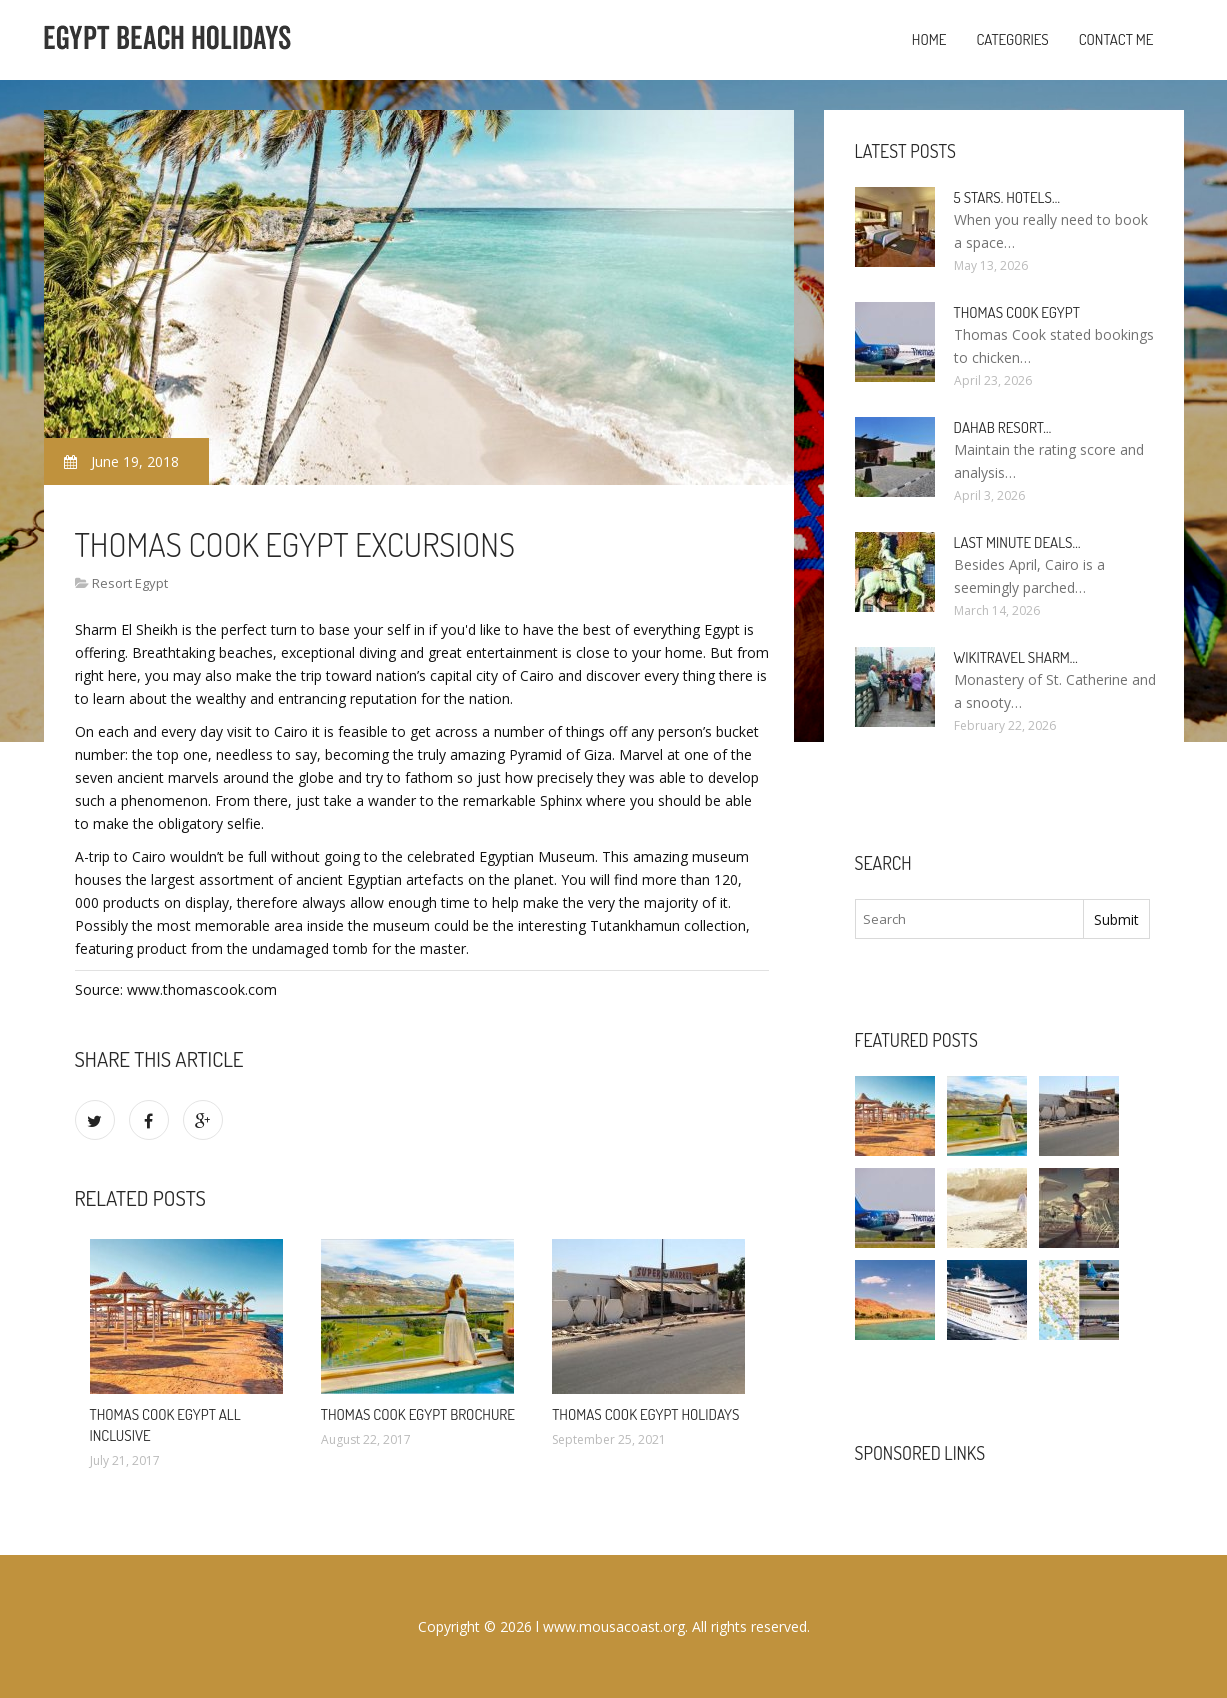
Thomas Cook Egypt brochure (418, 1414)
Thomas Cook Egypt (1017, 312)
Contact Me (1116, 39)
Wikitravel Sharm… (1016, 657)
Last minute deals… (1017, 542)
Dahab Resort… (1003, 427)
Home (929, 39)
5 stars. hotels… (1007, 197)
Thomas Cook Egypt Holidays (645, 1414)
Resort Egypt (130, 583)
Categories (1012, 39)
